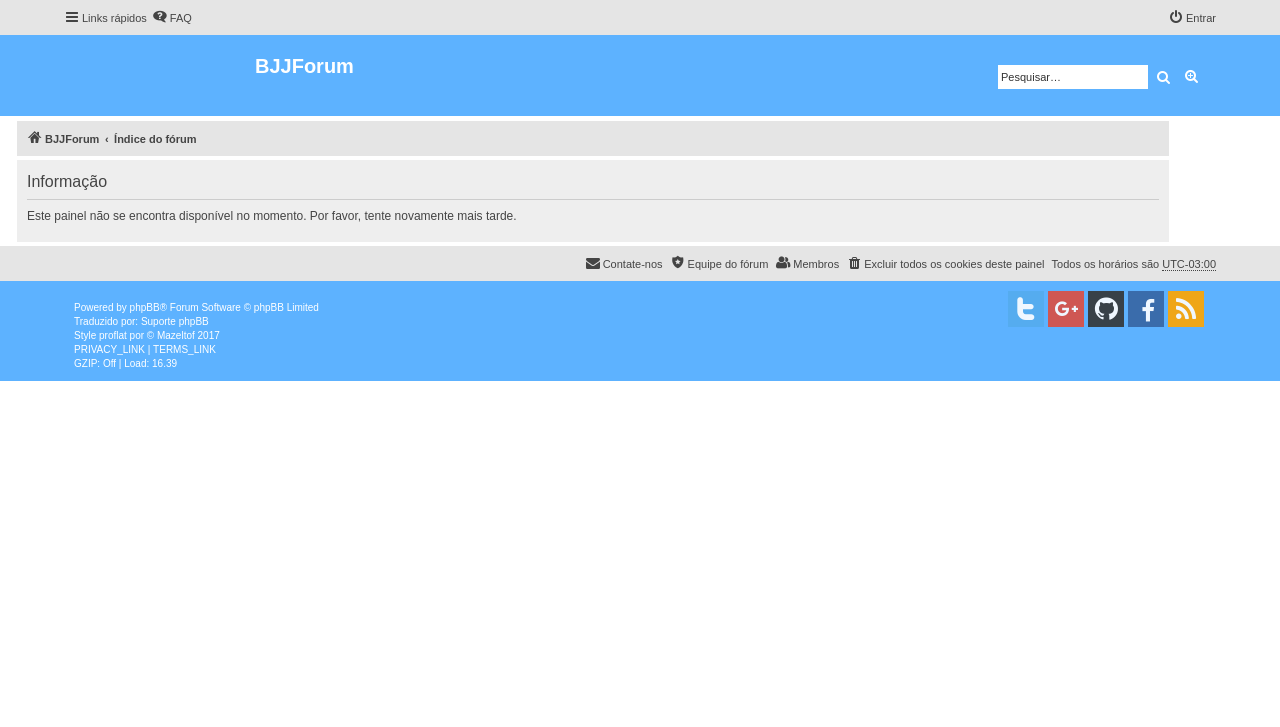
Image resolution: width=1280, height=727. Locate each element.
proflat (113, 335)
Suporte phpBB (175, 321)
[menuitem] (172, 18)
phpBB (145, 307)
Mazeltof (176, 335)
